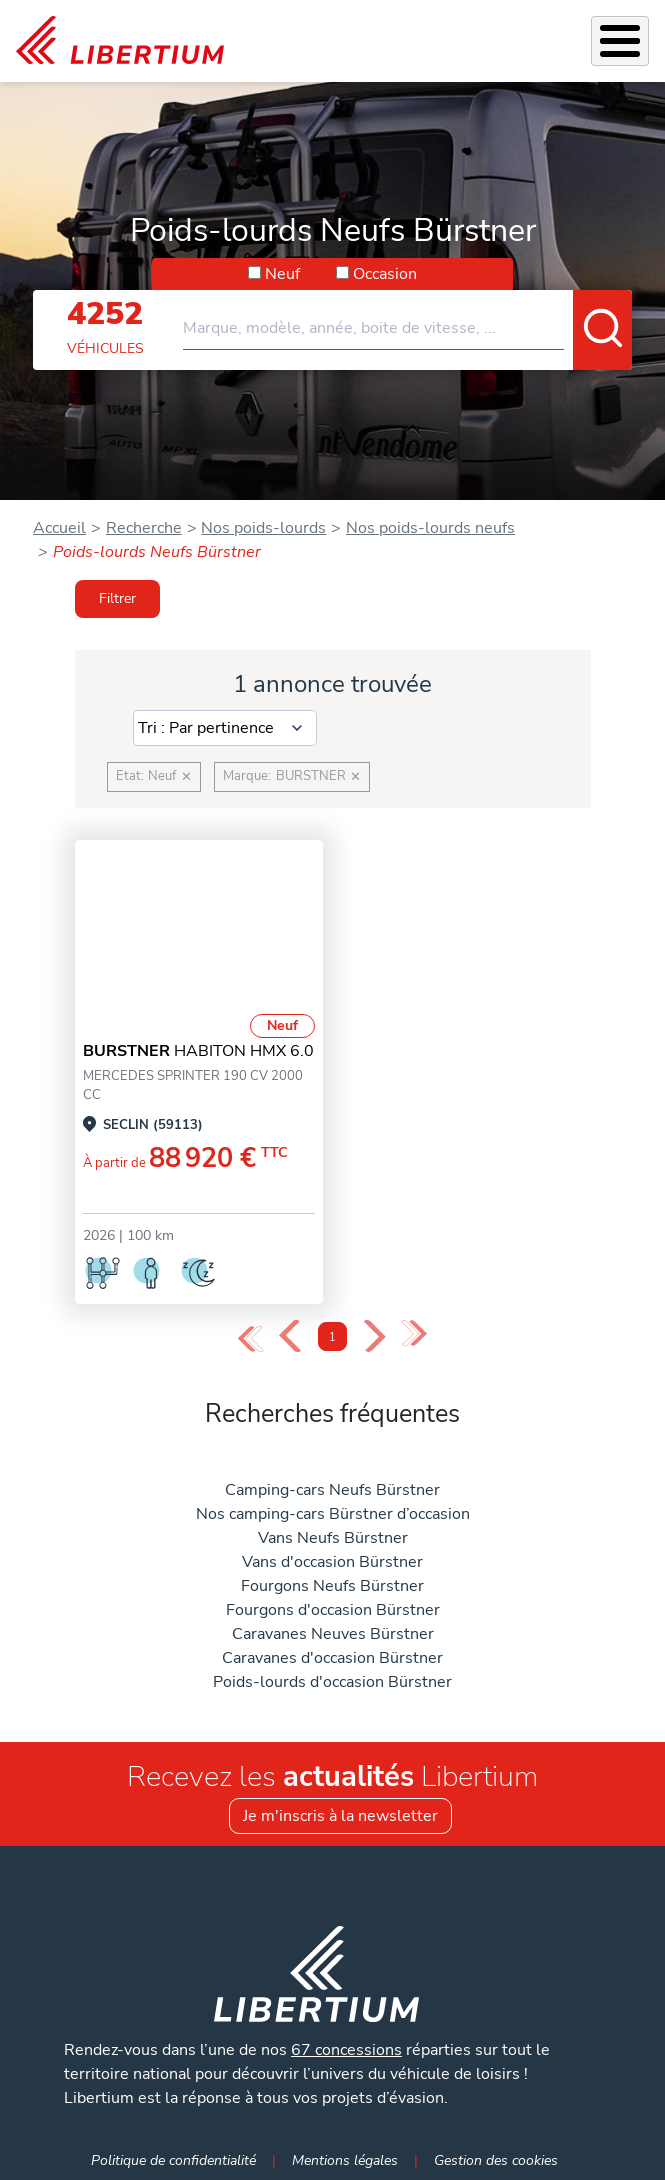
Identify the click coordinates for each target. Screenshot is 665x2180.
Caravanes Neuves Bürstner (333, 1634)
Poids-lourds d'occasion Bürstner (332, 1682)
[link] (120, 41)
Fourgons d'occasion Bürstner (333, 1610)
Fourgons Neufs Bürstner (332, 1586)
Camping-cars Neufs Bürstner (332, 1490)
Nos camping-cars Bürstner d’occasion (333, 1514)
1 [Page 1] (332, 1337)
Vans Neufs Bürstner (333, 1538)
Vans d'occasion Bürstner (332, 1562)
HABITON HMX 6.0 (198, 1051)
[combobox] (407, 320)
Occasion (385, 274)
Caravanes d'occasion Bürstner (332, 1658)
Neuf (282, 274)
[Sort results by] (225, 728)
